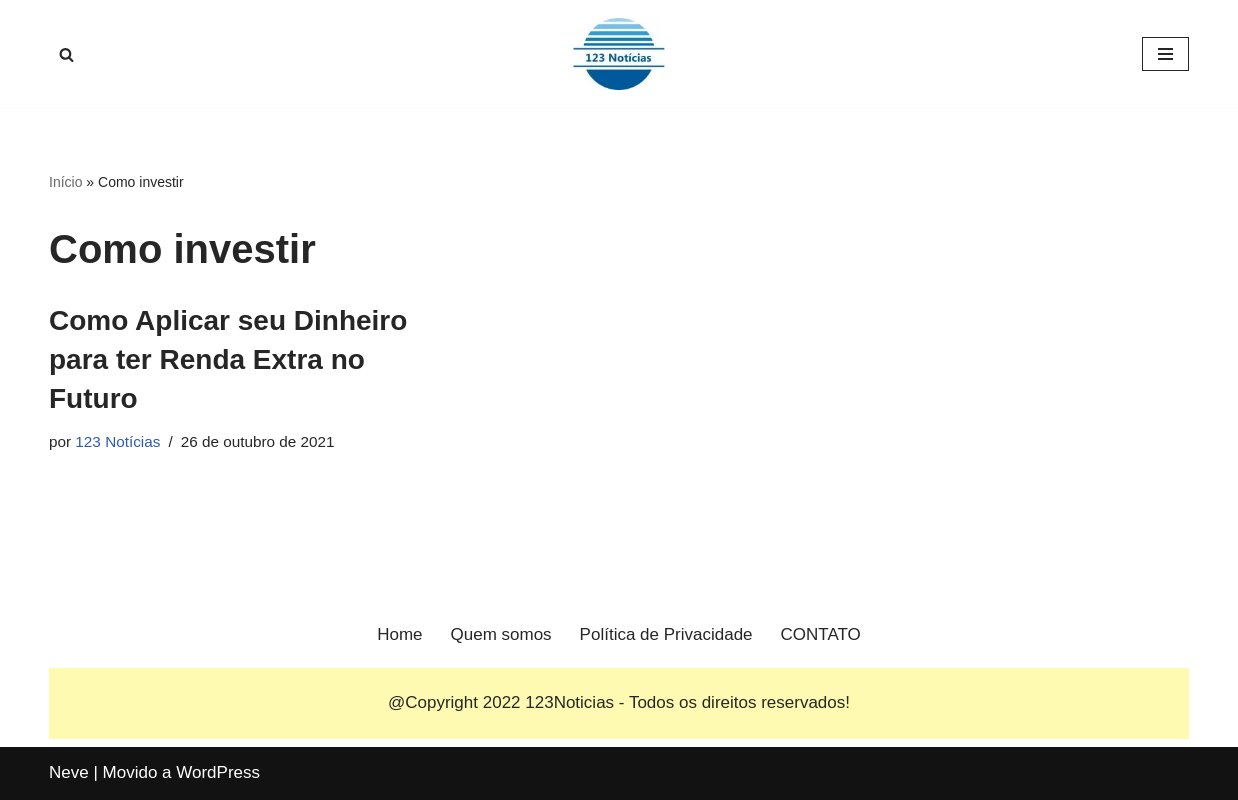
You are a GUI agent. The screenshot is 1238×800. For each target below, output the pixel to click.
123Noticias (569, 702)
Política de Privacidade (666, 634)
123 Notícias (117, 441)
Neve (69, 772)
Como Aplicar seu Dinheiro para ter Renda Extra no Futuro (228, 359)
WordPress (218, 772)
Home (399, 634)
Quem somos (501, 634)
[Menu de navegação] (1165, 54)
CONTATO (821, 634)
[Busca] (66, 54)
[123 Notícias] (619, 54)
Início (65, 182)
